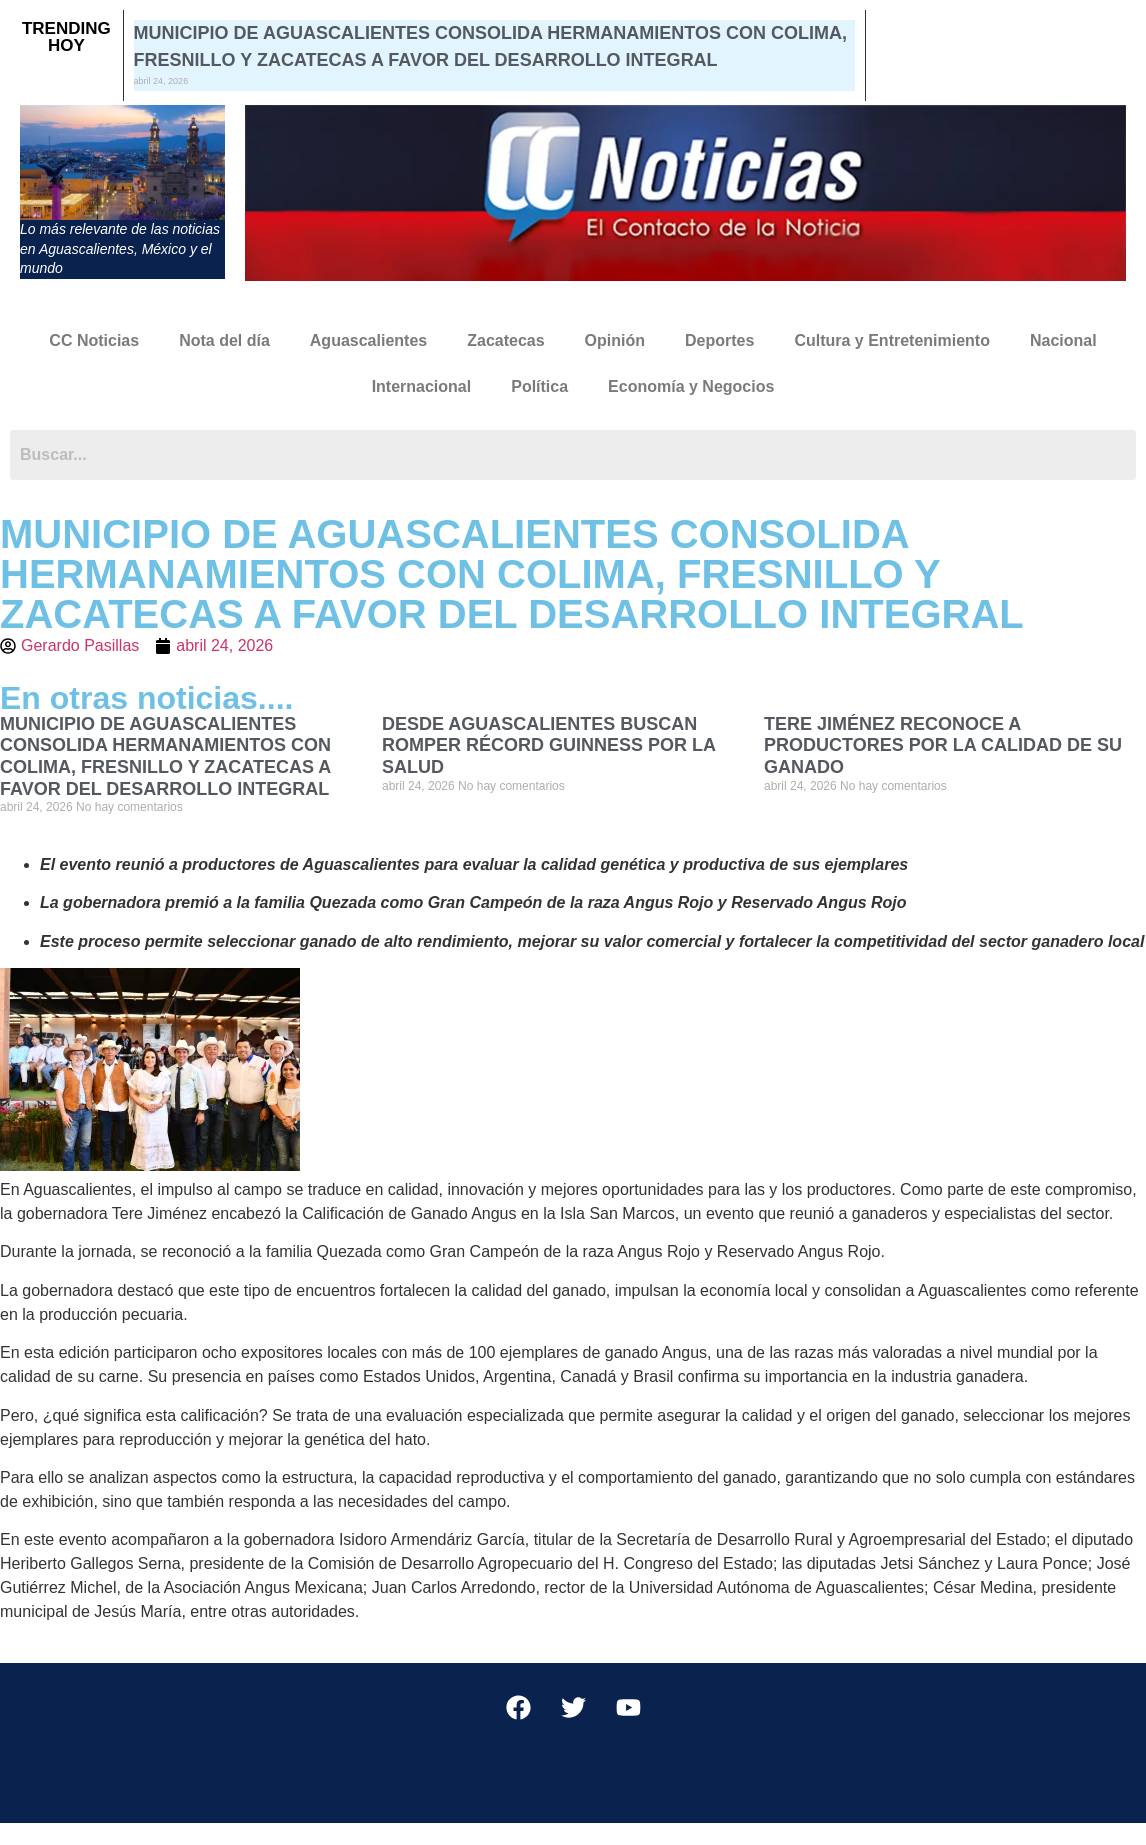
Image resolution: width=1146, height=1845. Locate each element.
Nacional (1063, 340)
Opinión (615, 340)
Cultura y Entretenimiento (892, 340)
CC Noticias (94, 340)
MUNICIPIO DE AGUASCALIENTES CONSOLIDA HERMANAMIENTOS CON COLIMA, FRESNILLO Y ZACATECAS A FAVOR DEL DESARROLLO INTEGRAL (165, 756)
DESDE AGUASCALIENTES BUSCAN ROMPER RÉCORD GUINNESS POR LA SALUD (548, 745)
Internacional (422, 386)
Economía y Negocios (691, 386)
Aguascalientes (368, 340)
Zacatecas (505, 340)
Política (539, 386)
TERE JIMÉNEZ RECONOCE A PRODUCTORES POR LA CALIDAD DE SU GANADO (943, 745)
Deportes (719, 340)
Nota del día (224, 340)
